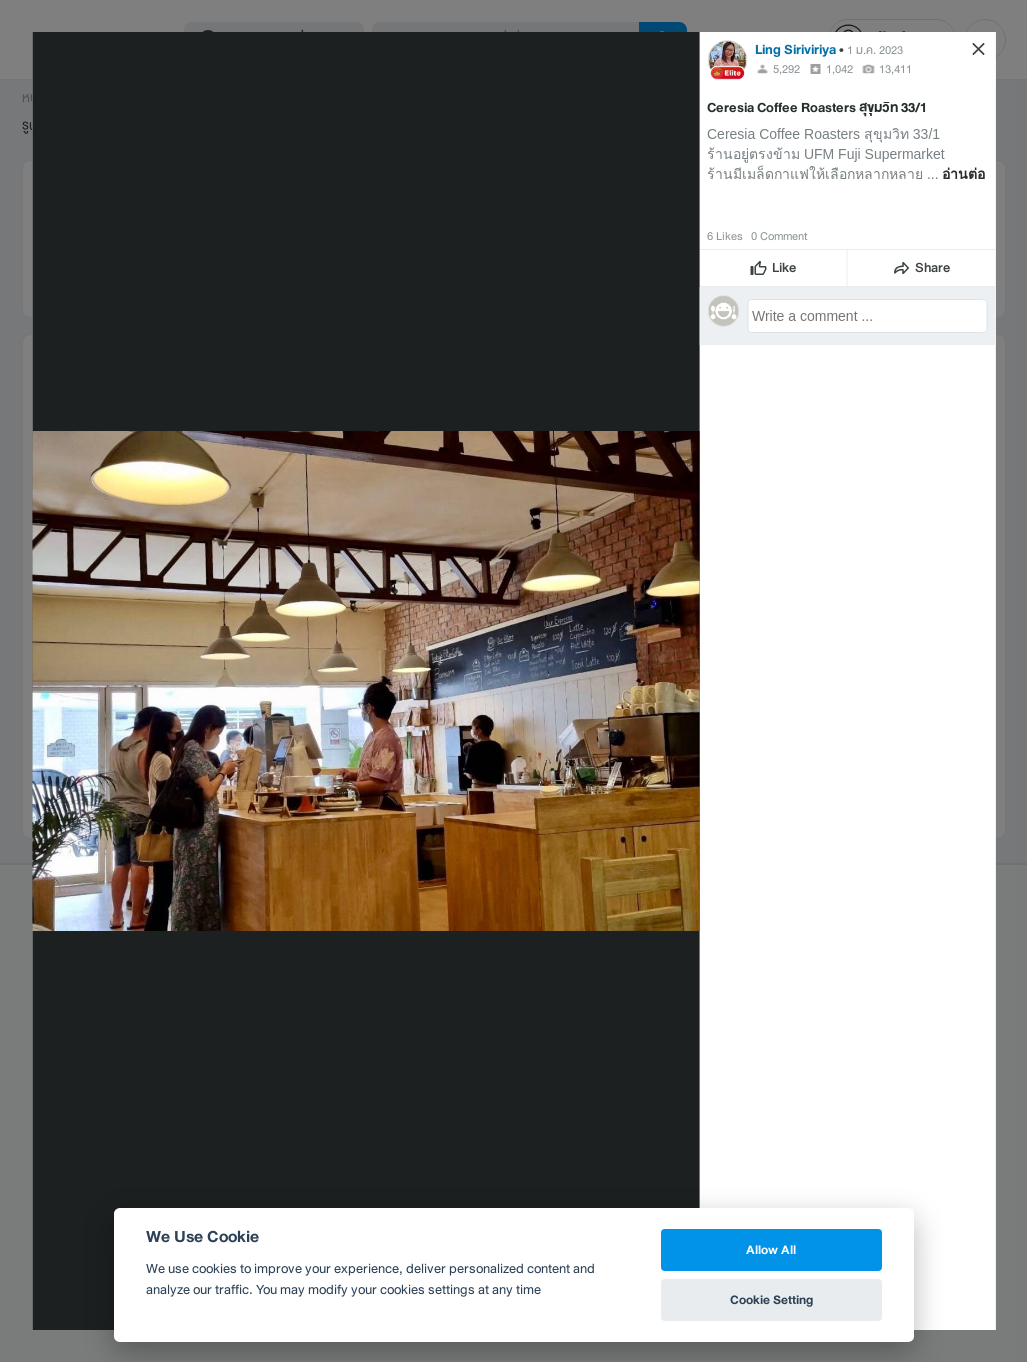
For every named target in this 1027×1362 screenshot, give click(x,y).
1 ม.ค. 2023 (875, 50)
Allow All (771, 1249)
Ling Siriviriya (795, 49)
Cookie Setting (771, 1299)
